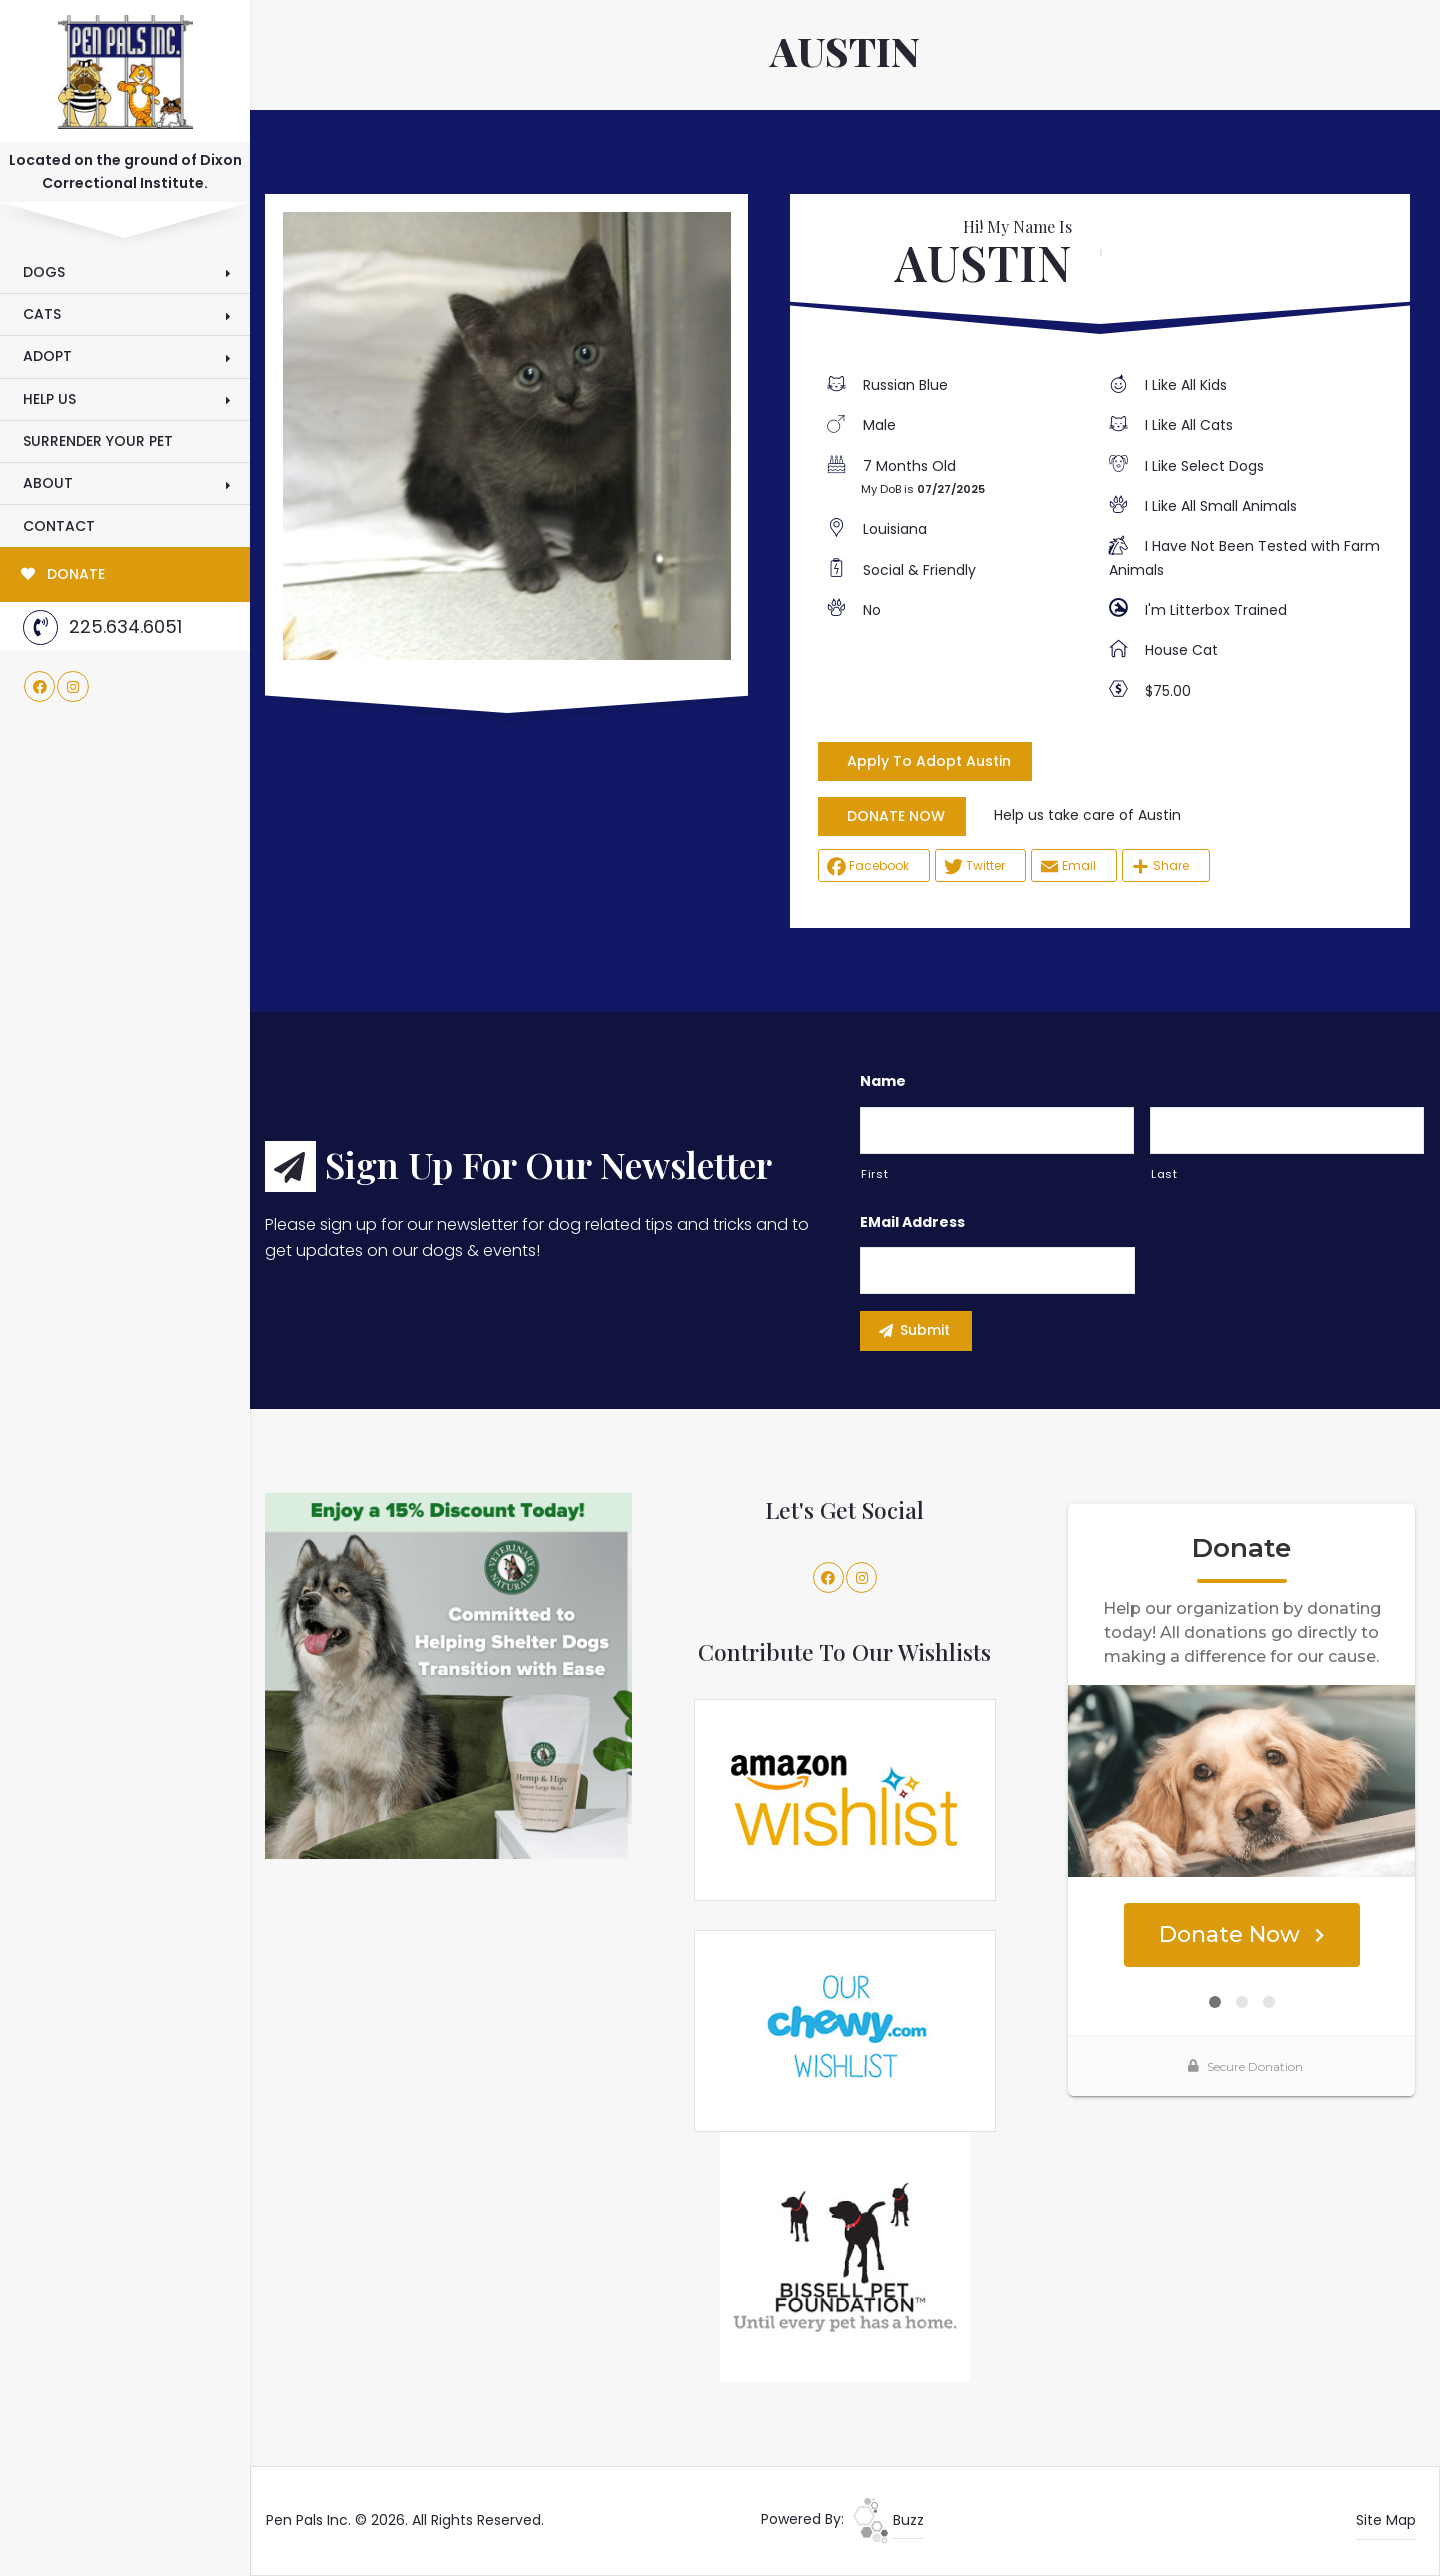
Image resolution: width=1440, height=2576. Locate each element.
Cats (42, 314)
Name (883, 1081)
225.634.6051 (102, 627)
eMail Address (912, 1222)
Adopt (47, 356)
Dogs (44, 272)
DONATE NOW (896, 816)
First (874, 1174)
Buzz (888, 2520)
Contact (59, 526)
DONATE (63, 574)
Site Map (1386, 2520)
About (48, 483)
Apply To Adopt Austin (929, 761)
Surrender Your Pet (98, 441)
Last (1164, 1174)
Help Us (49, 399)
